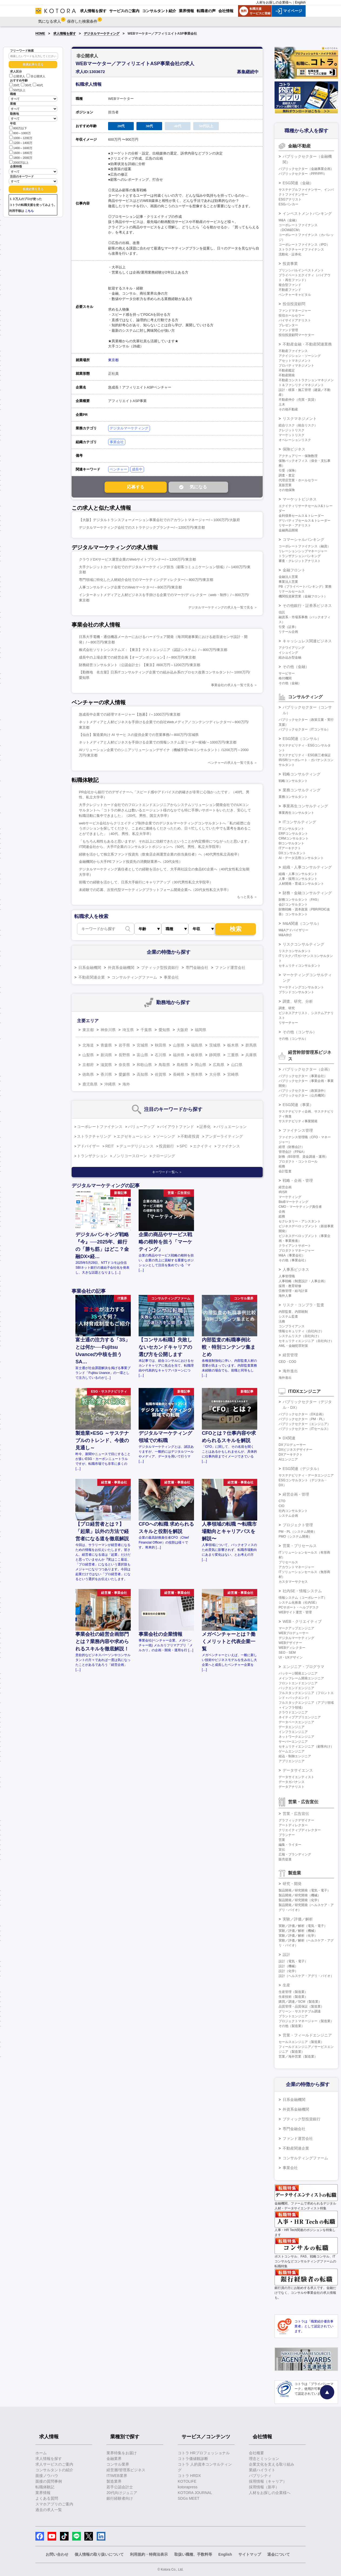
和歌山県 (144, 1064)
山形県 (178, 1045)
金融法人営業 (288, 577)
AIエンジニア (288, 1459)
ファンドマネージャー (295, 310)
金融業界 (114, 2458)
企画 (282, 1211)
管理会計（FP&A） (292, 1152)
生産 (286, 1985)
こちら (29, 210)
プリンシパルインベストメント (301, 270)
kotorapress (188, 2487)
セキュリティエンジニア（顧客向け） (306, 1746)
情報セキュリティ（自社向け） (301, 1331)
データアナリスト (292, 1787)
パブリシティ (260, 2475)
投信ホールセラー (292, 315)
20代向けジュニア (121, 2493)
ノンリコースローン (130, 1156)
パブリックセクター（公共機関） (303, 1095)
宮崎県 (233, 1074)
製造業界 (114, 2481)
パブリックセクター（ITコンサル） (304, 729)
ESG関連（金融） (298, 183)
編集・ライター (290, 1845)
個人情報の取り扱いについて (99, 2554)
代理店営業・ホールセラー (298, 480)
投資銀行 (166, 1146)
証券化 (205, 1126)
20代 (14, 85)
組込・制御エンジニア (295, 1756)
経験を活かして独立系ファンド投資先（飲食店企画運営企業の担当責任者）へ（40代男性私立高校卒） (160, 854)
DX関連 (289, 1438)
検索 (236, 929)
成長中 (137, 469)
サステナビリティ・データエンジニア (306, 1475)
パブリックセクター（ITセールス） (304, 1429)
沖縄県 (110, 1084)
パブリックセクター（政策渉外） (303, 1091)
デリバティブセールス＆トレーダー (304, 520)
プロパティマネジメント (296, 365)
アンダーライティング (224, 1136)
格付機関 (285, 678)
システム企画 (288, 1516)
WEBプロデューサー (294, 1633)
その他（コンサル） (300, 1032)
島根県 (182, 1064)
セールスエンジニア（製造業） (301, 2042)
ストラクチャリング (94, 1136)
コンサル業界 (117, 2464)
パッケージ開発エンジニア (298, 1673)
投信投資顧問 (294, 304)
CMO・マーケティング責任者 (300, 1207)
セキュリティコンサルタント (300, 966)
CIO (281, 1506)
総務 (282, 1216)
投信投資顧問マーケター (296, 335)
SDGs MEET (188, 2498)
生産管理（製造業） (293, 1992)
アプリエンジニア (292, 1761)
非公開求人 (35, 76)
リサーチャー (288, 1023)
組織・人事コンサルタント (298, 874)
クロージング (163, 1156)
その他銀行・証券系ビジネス (307, 605)
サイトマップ (249, 2554)
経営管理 (290, 1355)
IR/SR (283, 1192)
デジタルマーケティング (101, 33)
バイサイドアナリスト (295, 320)
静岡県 (214, 1055)
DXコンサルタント (292, 853)
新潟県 (106, 1055)
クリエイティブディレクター (300, 1830)
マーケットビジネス (300, 499)
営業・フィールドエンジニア (307, 2035)
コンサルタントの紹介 (54, 2470)
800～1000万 (20, 133)
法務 (282, 1321)
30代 (26, 85)
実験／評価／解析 (298, 1919)
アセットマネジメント (295, 361)
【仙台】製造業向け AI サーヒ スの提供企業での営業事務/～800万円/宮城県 (139, 735)
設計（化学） (288, 1971)
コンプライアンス (292, 1326)
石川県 (160, 1055)
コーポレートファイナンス (99, 1126)
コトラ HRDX (189, 2475)
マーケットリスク (292, 435)
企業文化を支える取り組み (271, 2464)
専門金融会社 (197, 967)
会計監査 (285, 1171)
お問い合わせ (57, 2554)
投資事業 (290, 263)
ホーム (41, 2453)
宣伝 (282, 1849)
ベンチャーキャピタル (295, 295)
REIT (109, 1146)
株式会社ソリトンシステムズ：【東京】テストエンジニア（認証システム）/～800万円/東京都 (153, 650)
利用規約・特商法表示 (149, 2554)
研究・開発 (292, 1883)
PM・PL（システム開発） (298, 1532)
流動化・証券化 (290, 254)
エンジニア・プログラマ (303, 1666)
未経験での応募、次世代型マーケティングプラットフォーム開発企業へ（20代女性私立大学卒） (154, 890)
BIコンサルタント (291, 843)
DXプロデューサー (292, 1445)
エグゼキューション (134, 1136)
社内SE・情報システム (302, 1591)
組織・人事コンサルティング (307, 867)
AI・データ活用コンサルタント (301, 858)
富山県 (142, 1055)
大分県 (214, 1074)
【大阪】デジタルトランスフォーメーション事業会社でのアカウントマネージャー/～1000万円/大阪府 (159, 520)
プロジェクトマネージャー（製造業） (306, 2021)
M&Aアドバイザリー (293, 930)
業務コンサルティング (301, 790)
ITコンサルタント (291, 829)
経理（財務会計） (292, 1147)
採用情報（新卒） (264, 2487)
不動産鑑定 (287, 370)
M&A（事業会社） (292, 1255)
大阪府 (182, 1030)
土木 (282, 404)
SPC (184, 1146)
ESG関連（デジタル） (302, 1468)
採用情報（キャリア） (268, 2481)
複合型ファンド (290, 285)
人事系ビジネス (296, 1269)
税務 (282, 1166)
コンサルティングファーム (134, 977)
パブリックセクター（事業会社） (303, 1076)
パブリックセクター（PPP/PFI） (303, 174)
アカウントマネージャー (296, 1567)
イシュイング (288, 652)
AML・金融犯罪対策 (293, 1346)
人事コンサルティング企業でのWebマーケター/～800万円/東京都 (130, 587)
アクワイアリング (292, 648)
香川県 (106, 1074)
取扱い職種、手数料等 (193, 2554)
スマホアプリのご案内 (54, 2504)
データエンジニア (292, 1727)
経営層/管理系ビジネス (125, 2470)
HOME (40, 33)
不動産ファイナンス (293, 351)
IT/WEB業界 (116, 2475)
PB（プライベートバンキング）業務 (305, 586)
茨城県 (214, 1045)
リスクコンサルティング (303, 944)
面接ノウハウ (46, 2475)
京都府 (88, 1064)
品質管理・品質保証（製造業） (301, 2006)
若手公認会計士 (119, 2487)
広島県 (218, 1064)
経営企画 (285, 1187)
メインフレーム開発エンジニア (301, 1678)
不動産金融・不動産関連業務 (307, 344)
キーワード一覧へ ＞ (167, 1172)
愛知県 (164, 1030)
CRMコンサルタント (294, 838)
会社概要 (256, 2453)
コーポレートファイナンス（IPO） (304, 244)
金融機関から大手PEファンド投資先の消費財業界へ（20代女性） (130, 862)
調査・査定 (287, 475)
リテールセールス (292, 591)
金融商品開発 (288, 530)
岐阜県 (196, 1055)
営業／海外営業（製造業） (298, 2056)
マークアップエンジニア (296, 1628)
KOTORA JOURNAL (195, 2493)
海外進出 (290, 1371)
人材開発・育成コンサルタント (301, 884)
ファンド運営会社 (230, 967)
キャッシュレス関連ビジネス (307, 641)
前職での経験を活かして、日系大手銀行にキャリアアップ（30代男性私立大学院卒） (146, 882)
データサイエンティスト (296, 1777)
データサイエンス (298, 1770)
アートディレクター (293, 1825)
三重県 (233, 1055)
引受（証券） (288, 627)
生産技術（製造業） (293, 1997)
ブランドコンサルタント (296, 992)
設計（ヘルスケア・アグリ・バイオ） (306, 1976)
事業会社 (117, 442)
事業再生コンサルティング (305, 806)
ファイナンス (228, 1146)
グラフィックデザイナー (296, 1820)
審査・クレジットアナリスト (300, 561)
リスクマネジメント (300, 418)
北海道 (88, 1045)
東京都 (113, 360)
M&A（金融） (289, 220)
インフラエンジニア (293, 1732)
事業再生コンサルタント (296, 813)
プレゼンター (288, 325)
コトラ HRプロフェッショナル (204, 2453)
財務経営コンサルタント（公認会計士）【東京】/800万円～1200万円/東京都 (139, 665)
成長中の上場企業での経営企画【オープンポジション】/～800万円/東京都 (137, 657)
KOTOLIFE (187, 2481)
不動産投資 (189, 1136)
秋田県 (160, 1045)
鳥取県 (164, 1064)
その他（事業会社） (293, 1260)
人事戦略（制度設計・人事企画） (303, 1281)
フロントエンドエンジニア (298, 1683)
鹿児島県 (90, 1084)
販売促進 (285, 1859)
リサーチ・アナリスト (295, 525)
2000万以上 (19, 162)
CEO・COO (287, 1362)
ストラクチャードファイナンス (301, 249)
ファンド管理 (288, 330)
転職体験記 (44, 2487)
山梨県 (88, 1055)
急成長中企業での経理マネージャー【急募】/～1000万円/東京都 (129, 714)
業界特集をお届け (121, 2453)
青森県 (106, 1045)
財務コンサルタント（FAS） (299, 900)
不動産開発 (287, 375)
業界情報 (43, 2493)
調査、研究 (287, 1008)
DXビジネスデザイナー (295, 1450)
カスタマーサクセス (293, 1582)
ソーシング (165, 1136)
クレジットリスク (292, 430)
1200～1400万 (20, 142)
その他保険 (287, 490)
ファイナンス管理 (298, 1130)
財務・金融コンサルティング (307, 893)
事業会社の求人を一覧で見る (232, 685)
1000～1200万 (20, 138)
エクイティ (202, 1146)
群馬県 (251, 1045)
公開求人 (17, 76)
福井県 (178, 1055)
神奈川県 (108, 1030)
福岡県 (200, 1030)
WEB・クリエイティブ (302, 1621)
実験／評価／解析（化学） (298, 1935)
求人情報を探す (64, 33)
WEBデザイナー (290, 1643)
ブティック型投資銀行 (160, 967)
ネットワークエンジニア (296, 1737)
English (300, 2)
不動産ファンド (290, 290)
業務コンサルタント (293, 797)
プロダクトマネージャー (296, 1250)
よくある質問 (46, 2498)
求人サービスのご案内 (54, 2464)
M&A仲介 (285, 935)
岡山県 (200, 1064)
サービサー (287, 673)
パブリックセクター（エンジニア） (304, 1424)
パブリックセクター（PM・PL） (302, 1419)
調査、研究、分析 (298, 1001)
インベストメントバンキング (307, 213)
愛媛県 (124, 1074)
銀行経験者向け (119, 2498)
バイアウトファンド (177, 1126)
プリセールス (288, 1562)
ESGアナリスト (290, 199)
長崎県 (178, 1074)
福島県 (196, 1045)
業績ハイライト (262, 2470)
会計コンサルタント (293, 904)
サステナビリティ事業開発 (298, 1121)
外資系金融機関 (121, 967)
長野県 (124, 1055)
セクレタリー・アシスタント (300, 1221)
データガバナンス (292, 1782)
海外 (126, 1084)
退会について (278, 2554)
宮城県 (142, 1045)
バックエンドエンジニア (296, 1688)
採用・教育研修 (290, 1286)
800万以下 (18, 128)
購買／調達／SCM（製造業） (300, 2001)
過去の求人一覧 (48, 2510)
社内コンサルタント (293, 1511)
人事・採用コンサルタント (298, 879)
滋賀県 (106, 1064)
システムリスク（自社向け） (300, 1336)
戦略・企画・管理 (298, 1180)
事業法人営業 (288, 582)
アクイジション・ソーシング (300, 356)
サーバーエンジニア (293, 1741)
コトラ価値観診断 (193, 2458)
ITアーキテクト (290, 848)
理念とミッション (264, 2458)
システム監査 (288, 1316)
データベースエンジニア (296, 1722)
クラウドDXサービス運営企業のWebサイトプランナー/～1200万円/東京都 (137, 559)
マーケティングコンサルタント (301, 987)
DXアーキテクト (291, 1454)
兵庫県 (251, 1055)
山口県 (236, 1064)
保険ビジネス (294, 449)
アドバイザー (88, 1146)
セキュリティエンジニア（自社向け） (306, 1341)
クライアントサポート (295, 1246)
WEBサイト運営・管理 (295, 1612)
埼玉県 (128, 1030)
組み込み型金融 (290, 657)
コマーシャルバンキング (303, 539)
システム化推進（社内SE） (299, 1602)
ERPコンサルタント (293, 833)
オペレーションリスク (295, 440)
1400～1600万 (20, 148)
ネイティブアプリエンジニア (300, 1717)
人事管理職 (287, 1276)
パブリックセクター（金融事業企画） (306, 169)
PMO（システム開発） (295, 1536)
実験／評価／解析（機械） (298, 1931)
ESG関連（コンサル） (302, 738)
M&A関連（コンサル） (302, 923)
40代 (38, 85)
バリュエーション (231, 1126)
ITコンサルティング (299, 822)
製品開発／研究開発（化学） (300, 1900)
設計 (286, 1954)
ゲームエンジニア (292, 1751)
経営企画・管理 (296, 1494)
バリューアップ (141, 1126)
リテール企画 (288, 632)
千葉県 (146, 1030)
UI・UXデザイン (291, 1657)
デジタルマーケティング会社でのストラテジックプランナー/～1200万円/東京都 (142, 527)
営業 (282, 1840)
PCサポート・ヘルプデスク (299, 1607)
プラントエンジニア (293, 2016)
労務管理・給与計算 (293, 1291)
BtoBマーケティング (293, 1202)
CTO (282, 1501)
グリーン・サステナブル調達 (300, 2011)
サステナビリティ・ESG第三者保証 (305, 755)
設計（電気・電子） (293, 1961)
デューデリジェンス (136, 1146)
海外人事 (285, 1296)
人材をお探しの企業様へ (274, 2)
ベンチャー (118, 469)
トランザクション (92, 1156)
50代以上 (17, 90)
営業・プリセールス (300, 1546)
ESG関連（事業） (298, 1105)
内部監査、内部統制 (293, 1312)
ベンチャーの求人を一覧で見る (230, 763)
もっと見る (245, 897)
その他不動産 (288, 409)
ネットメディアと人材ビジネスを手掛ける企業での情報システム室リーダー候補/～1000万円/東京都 (157, 742)
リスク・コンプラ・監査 (303, 1305)
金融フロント (294, 570)
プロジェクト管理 (298, 1525)
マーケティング (290, 1197)
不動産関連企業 (91, 977)
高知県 (142, 1074)
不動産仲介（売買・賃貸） (298, 400)
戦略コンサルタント (293, 781)
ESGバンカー (288, 204)
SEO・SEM (287, 1652)
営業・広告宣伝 (296, 1813)
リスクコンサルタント (295, 951)
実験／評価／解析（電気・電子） (303, 1926)
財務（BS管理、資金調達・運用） (303, 1157)
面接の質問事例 (48, 2481)
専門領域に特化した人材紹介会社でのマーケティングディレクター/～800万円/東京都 (146, 580)
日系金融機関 (89, 967)
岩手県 (124, 1045)
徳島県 (88, 1074)
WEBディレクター (292, 1648)
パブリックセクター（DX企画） (302, 1414)
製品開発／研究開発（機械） (300, 1895)
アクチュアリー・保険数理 (298, 456)
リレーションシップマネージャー (303, 551)
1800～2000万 (20, 157)
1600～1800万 (20, 152)
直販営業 (285, 485)
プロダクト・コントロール (298, 1161)
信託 (282, 612)
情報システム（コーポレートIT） (303, 1598)
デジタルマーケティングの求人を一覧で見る (220, 607)
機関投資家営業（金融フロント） (303, 596)
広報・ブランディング (295, 1854)
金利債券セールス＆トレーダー (301, 516)
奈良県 (124, 1064)
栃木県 (233, 1045)
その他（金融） (296, 666)
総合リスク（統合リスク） (298, 425)
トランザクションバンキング (300, 556)
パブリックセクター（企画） (307, 1069)
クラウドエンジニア (293, 1712)
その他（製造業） (292, 2026)
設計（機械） (288, 1966)
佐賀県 (160, 1074)
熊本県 (196, 1074)
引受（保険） (288, 470)
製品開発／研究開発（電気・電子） (304, 1890)
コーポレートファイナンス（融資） (304, 546)
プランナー (287, 1835)
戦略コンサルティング (301, 774)
